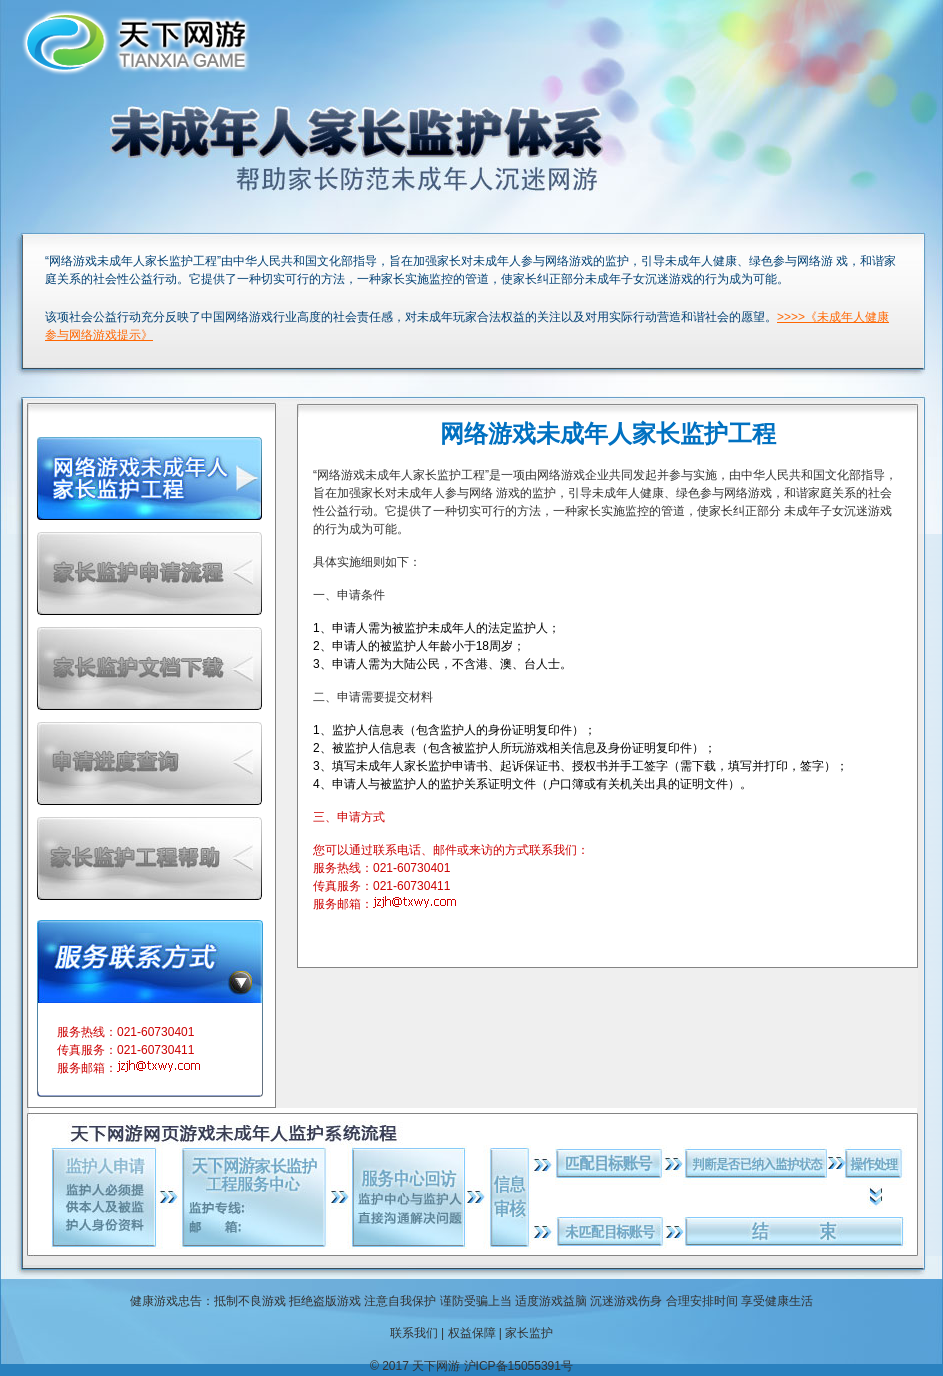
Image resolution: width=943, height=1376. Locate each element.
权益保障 (472, 1333)
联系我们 (414, 1333)
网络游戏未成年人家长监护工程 (149, 478)
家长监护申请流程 (149, 573)
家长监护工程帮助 (149, 858)
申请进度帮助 (149, 763)
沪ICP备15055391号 (518, 1366)
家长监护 (529, 1333)
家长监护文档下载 (149, 668)
